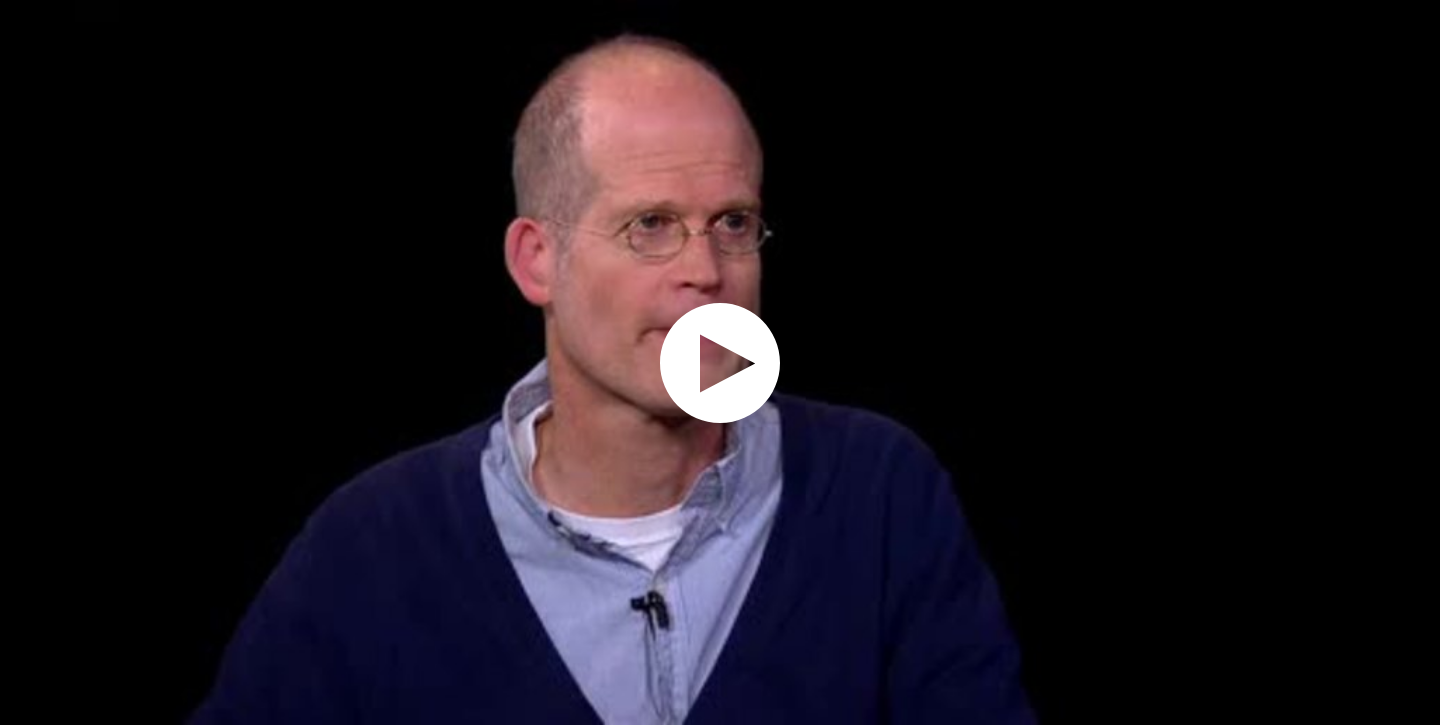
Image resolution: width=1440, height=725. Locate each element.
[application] (720, 362)
